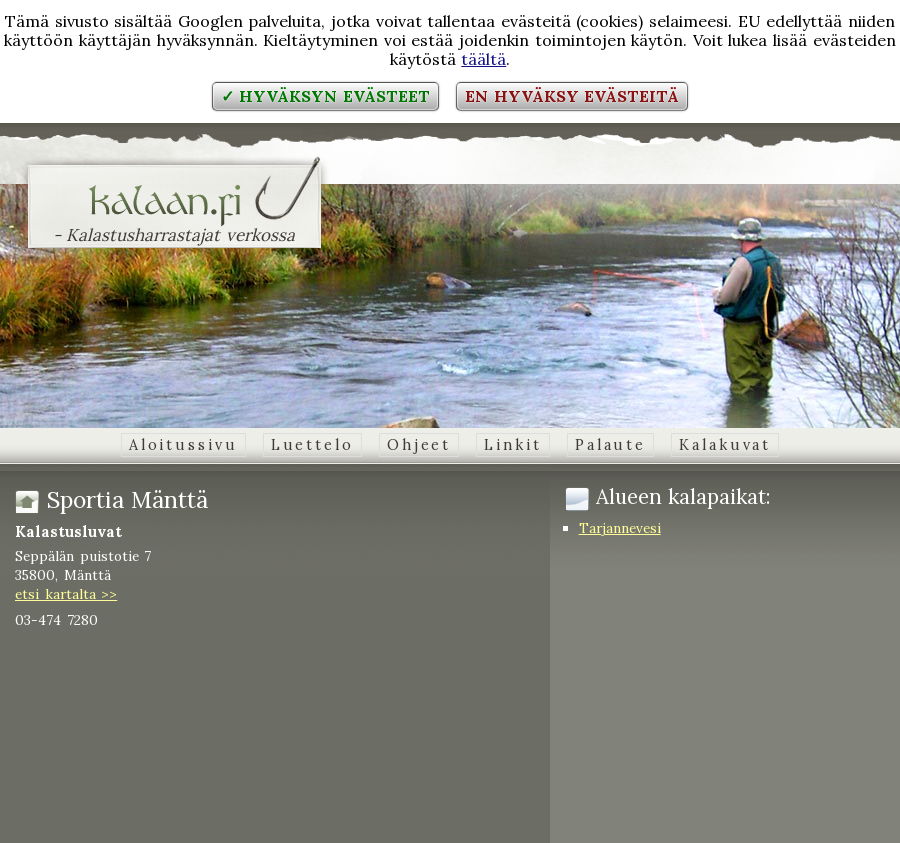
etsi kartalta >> (66, 594)
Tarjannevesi (620, 528)
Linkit (512, 445)
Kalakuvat (725, 445)
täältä (483, 59)
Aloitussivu (183, 445)
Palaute (610, 445)
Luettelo (312, 445)
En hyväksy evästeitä (572, 96)
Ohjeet (419, 445)
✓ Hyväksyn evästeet (325, 96)
